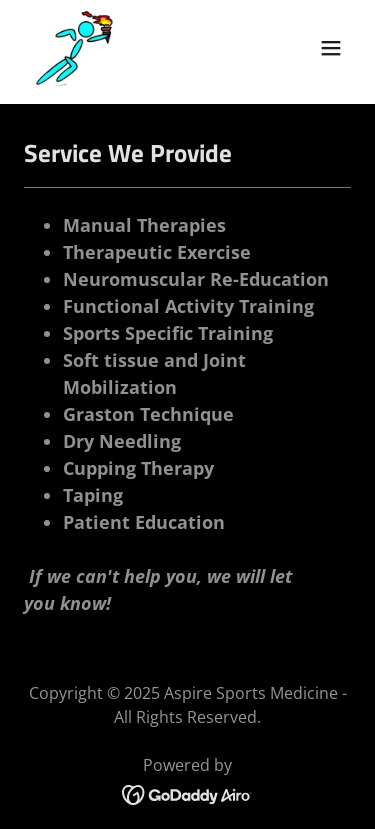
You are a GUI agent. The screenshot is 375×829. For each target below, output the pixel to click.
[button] (331, 48)
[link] (74, 48)
